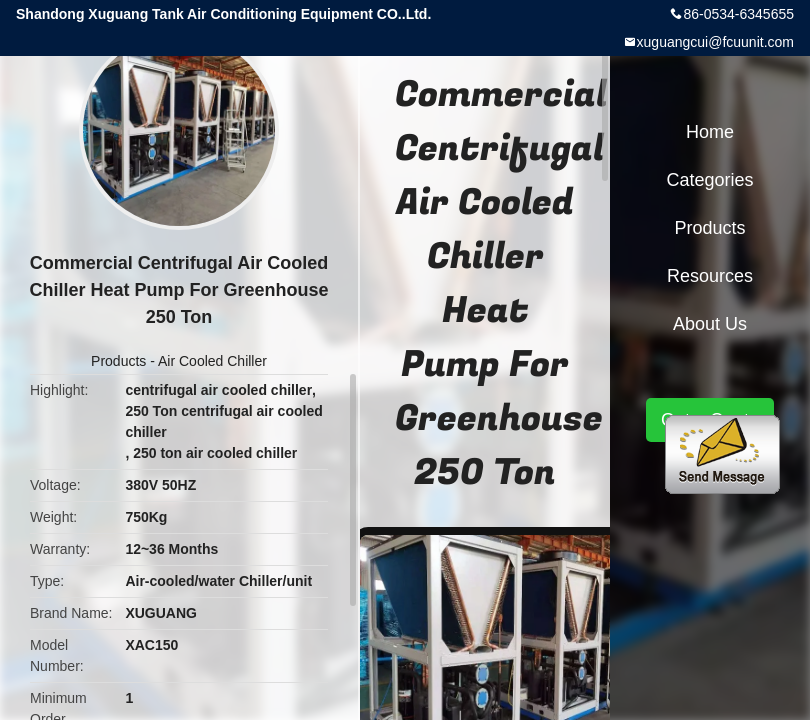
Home (710, 132)
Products (118, 361)
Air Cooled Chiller (212, 361)
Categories (709, 180)
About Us (710, 324)
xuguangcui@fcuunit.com (715, 42)
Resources (710, 276)
